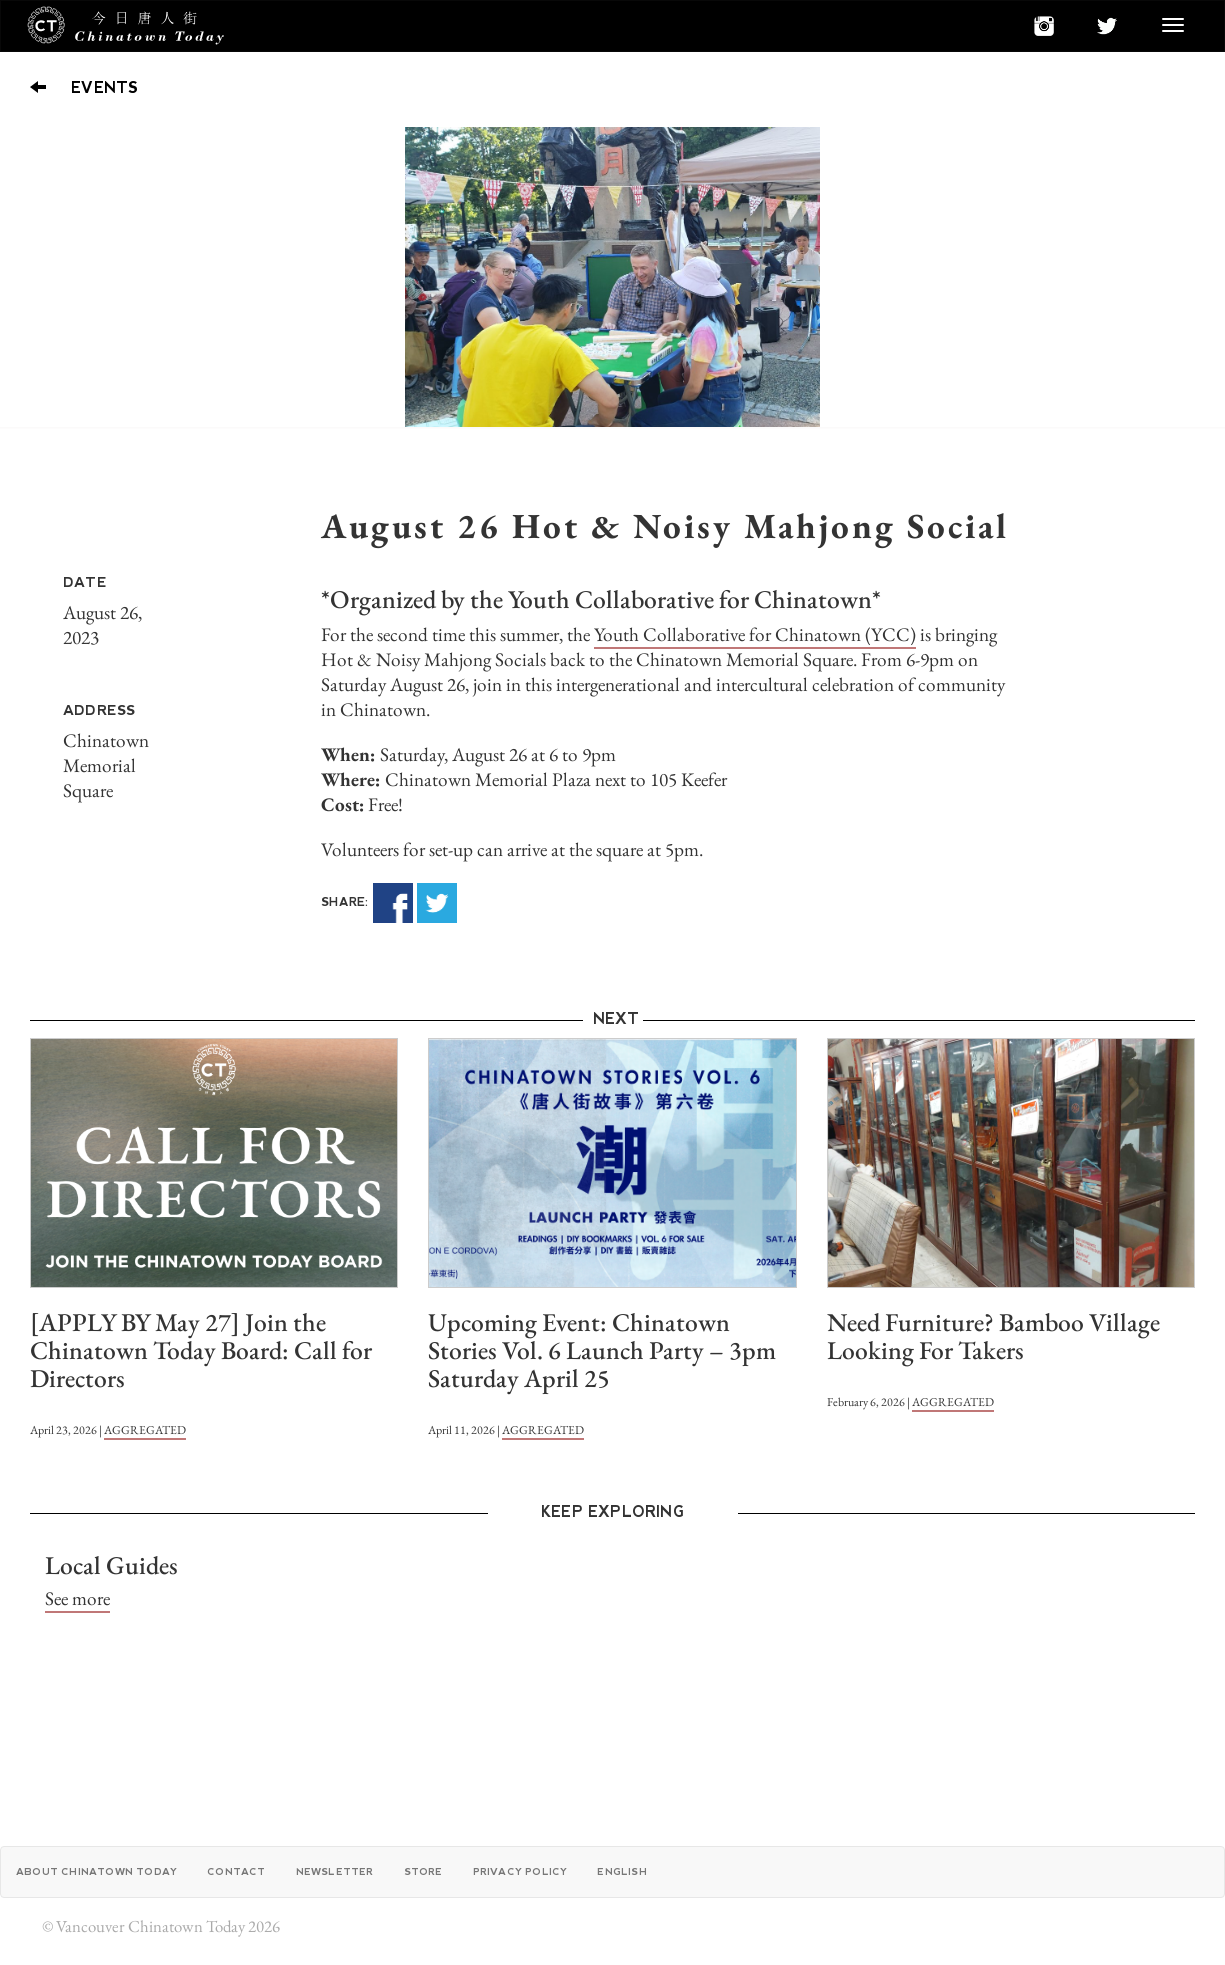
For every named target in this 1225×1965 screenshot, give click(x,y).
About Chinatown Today (96, 1871)
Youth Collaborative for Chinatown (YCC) (755, 634)
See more (77, 1598)
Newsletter (335, 1871)
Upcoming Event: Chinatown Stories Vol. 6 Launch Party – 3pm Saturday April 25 (602, 1350)
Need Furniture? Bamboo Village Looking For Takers (993, 1336)
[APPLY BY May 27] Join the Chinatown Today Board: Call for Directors (201, 1350)
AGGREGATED (145, 1430)
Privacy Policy (520, 1871)
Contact (236, 1871)
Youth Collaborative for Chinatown (690, 599)
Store (423, 1871)
